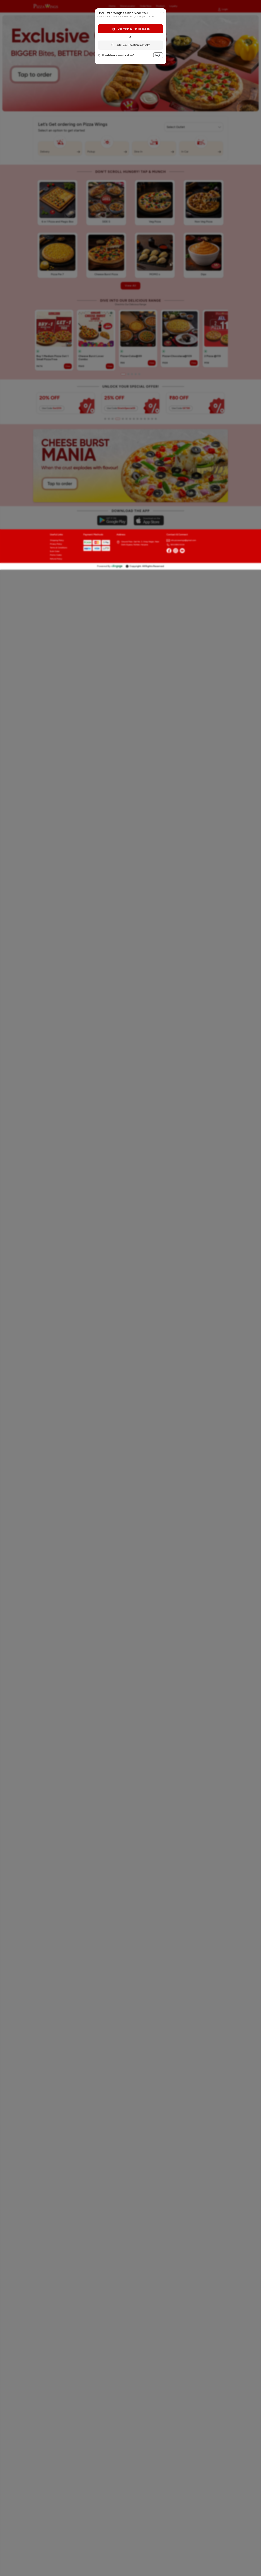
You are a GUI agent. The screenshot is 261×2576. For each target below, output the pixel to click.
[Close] (162, 12)
